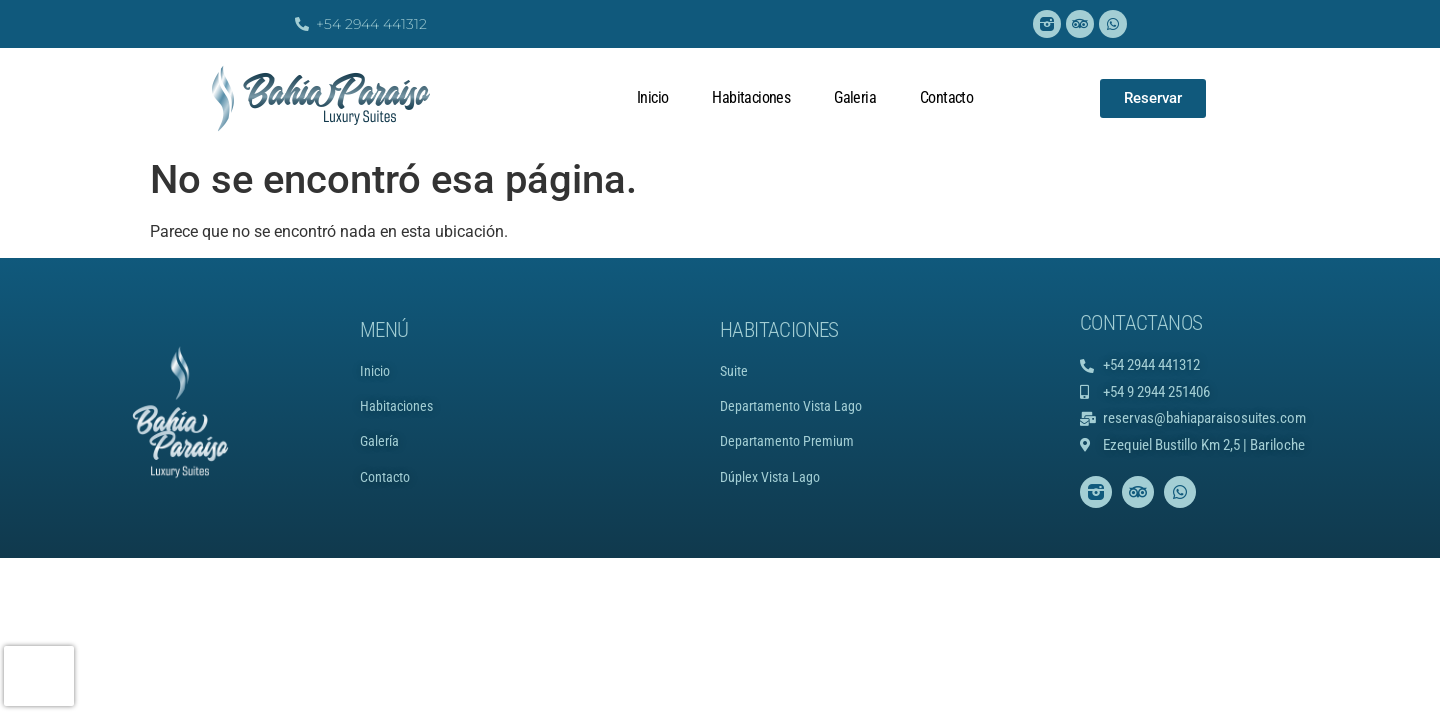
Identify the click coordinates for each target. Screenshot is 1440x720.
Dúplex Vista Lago (770, 477)
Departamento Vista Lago (791, 406)
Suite (734, 371)
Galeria (855, 97)
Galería (379, 441)
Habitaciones (751, 97)
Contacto (946, 97)
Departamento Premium (787, 441)
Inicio (652, 97)
